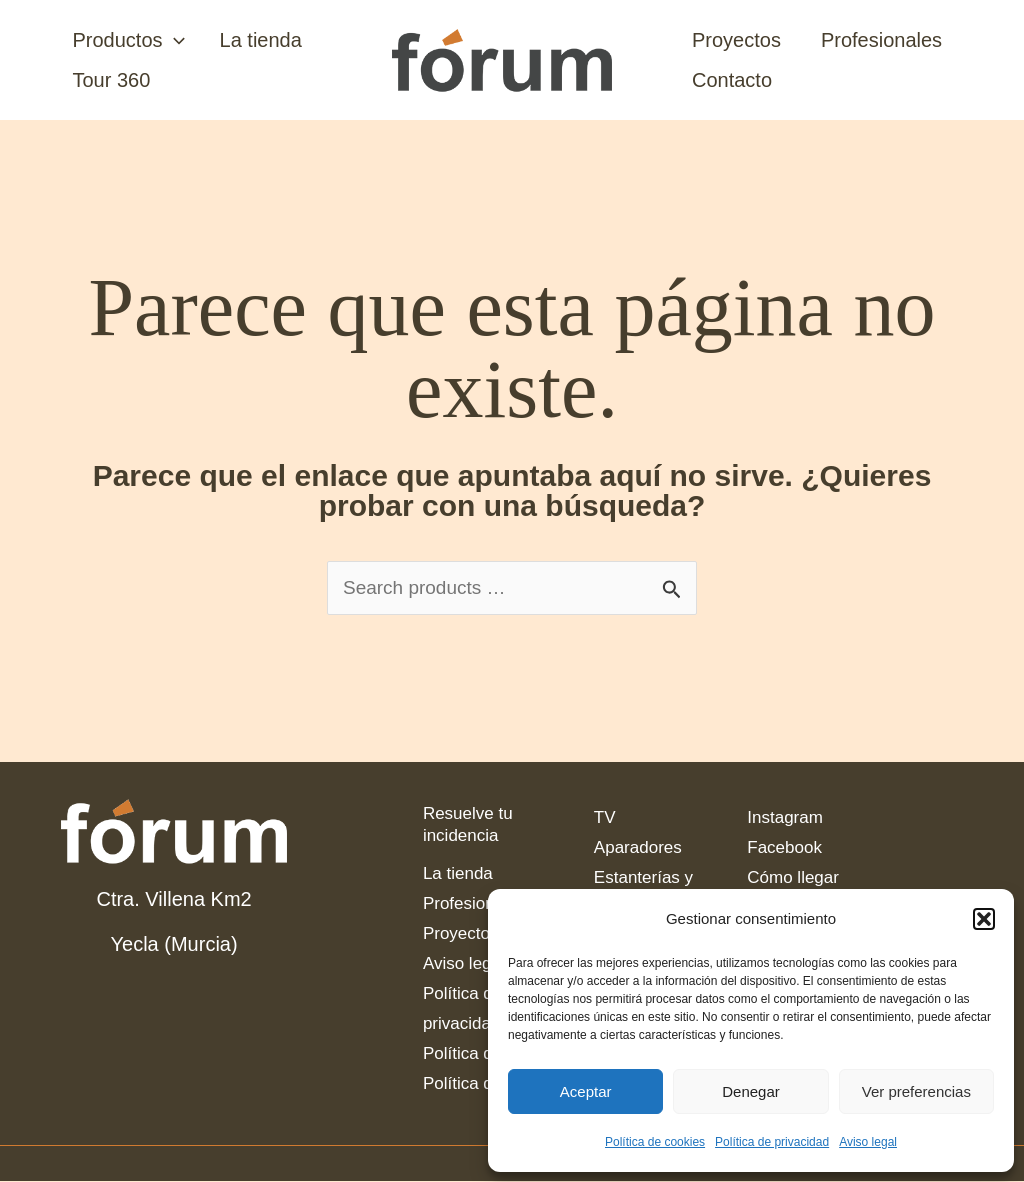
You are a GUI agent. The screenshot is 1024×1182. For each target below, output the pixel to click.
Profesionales (881, 40)
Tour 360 (109, 80)
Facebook (784, 848)
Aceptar (586, 1091)
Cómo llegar (793, 878)
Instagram (785, 818)
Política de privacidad (772, 1142)
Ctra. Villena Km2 (173, 900)
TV (605, 818)
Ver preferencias (916, 1091)
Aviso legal (868, 1142)
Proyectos (736, 40)
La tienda (253, 40)
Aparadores (638, 848)
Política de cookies (655, 1142)
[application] (171, 40)
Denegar (751, 1091)
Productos (126, 40)
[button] (984, 919)
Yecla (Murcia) (174, 945)
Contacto (732, 80)
